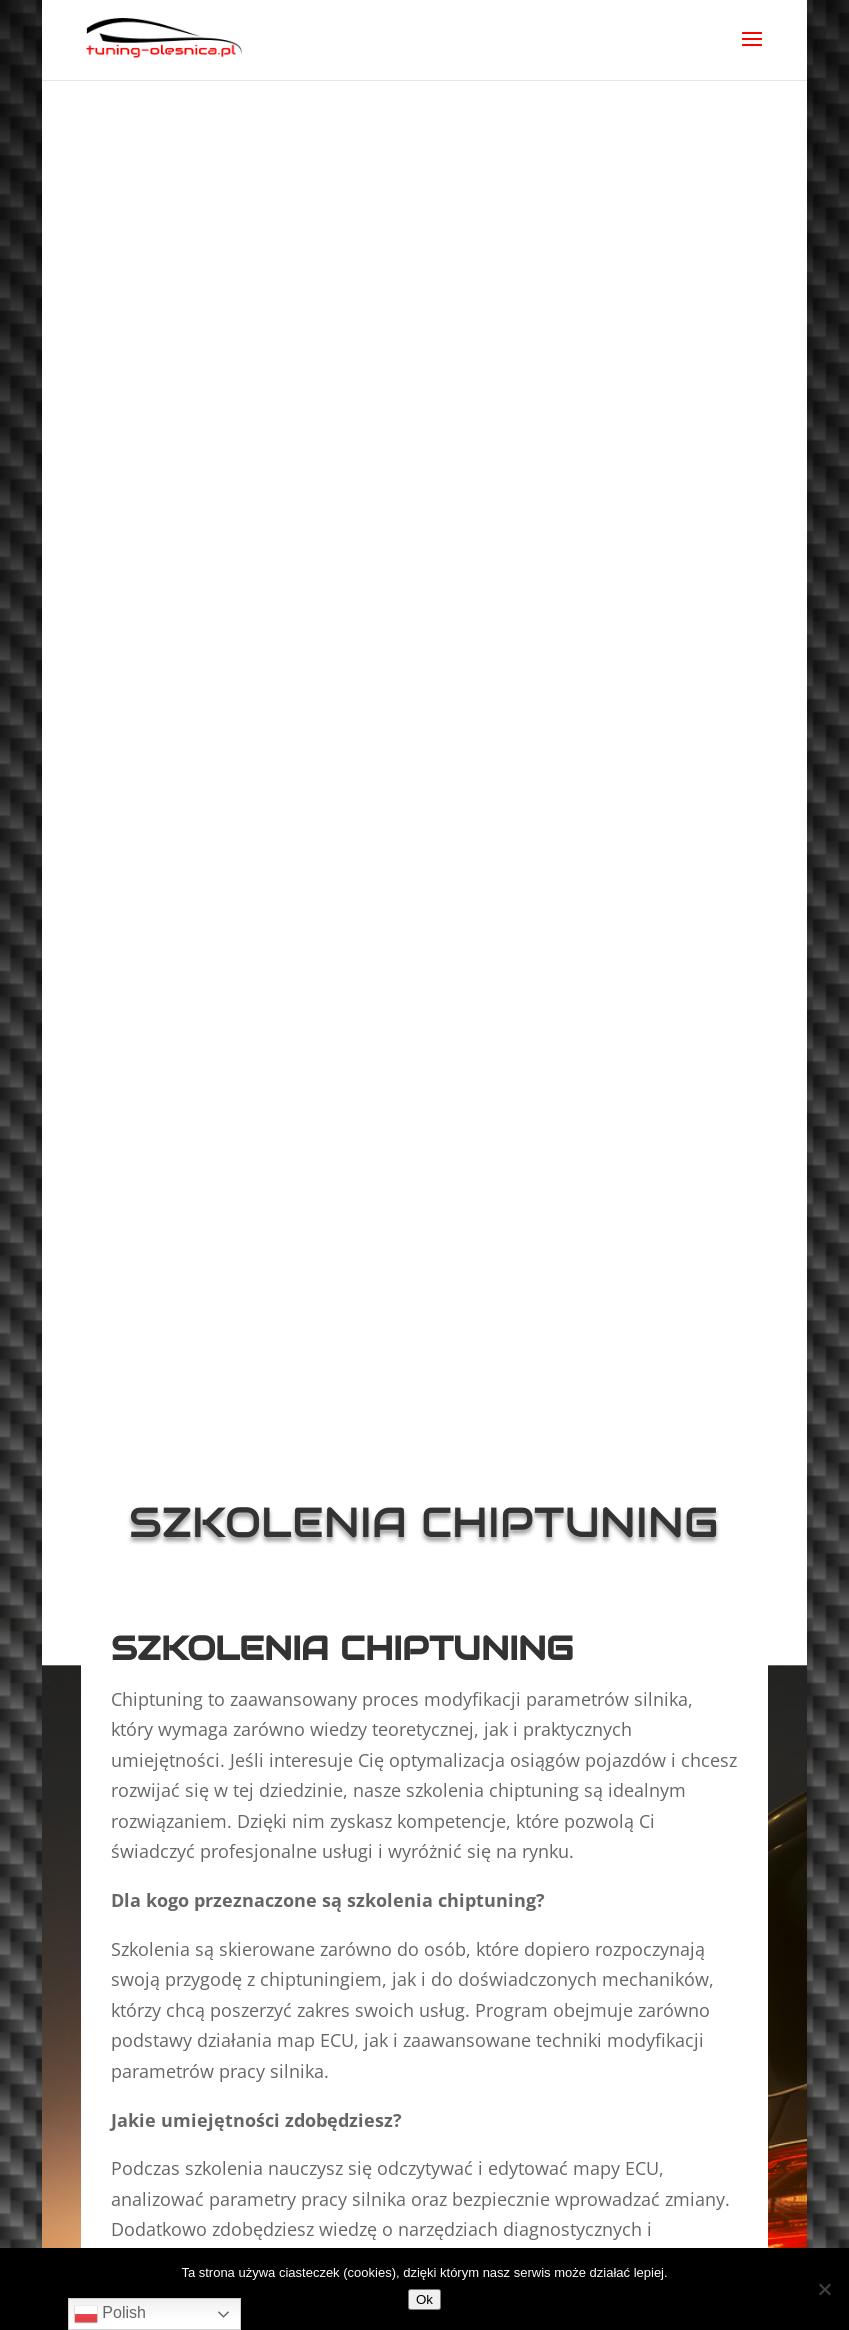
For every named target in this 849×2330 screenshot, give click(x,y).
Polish (110, 2314)
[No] (824, 2289)
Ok (424, 2299)
